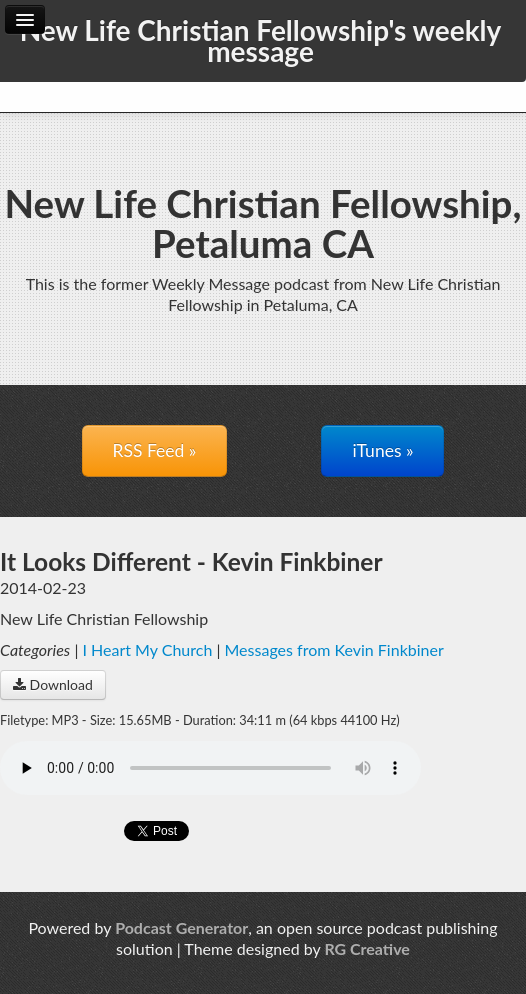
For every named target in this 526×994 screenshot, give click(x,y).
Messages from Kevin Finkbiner (334, 649)
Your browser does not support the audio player (210, 768)
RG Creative (367, 948)
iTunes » (382, 450)
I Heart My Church (147, 649)
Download (53, 684)
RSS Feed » (155, 450)
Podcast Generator (181, 927)
